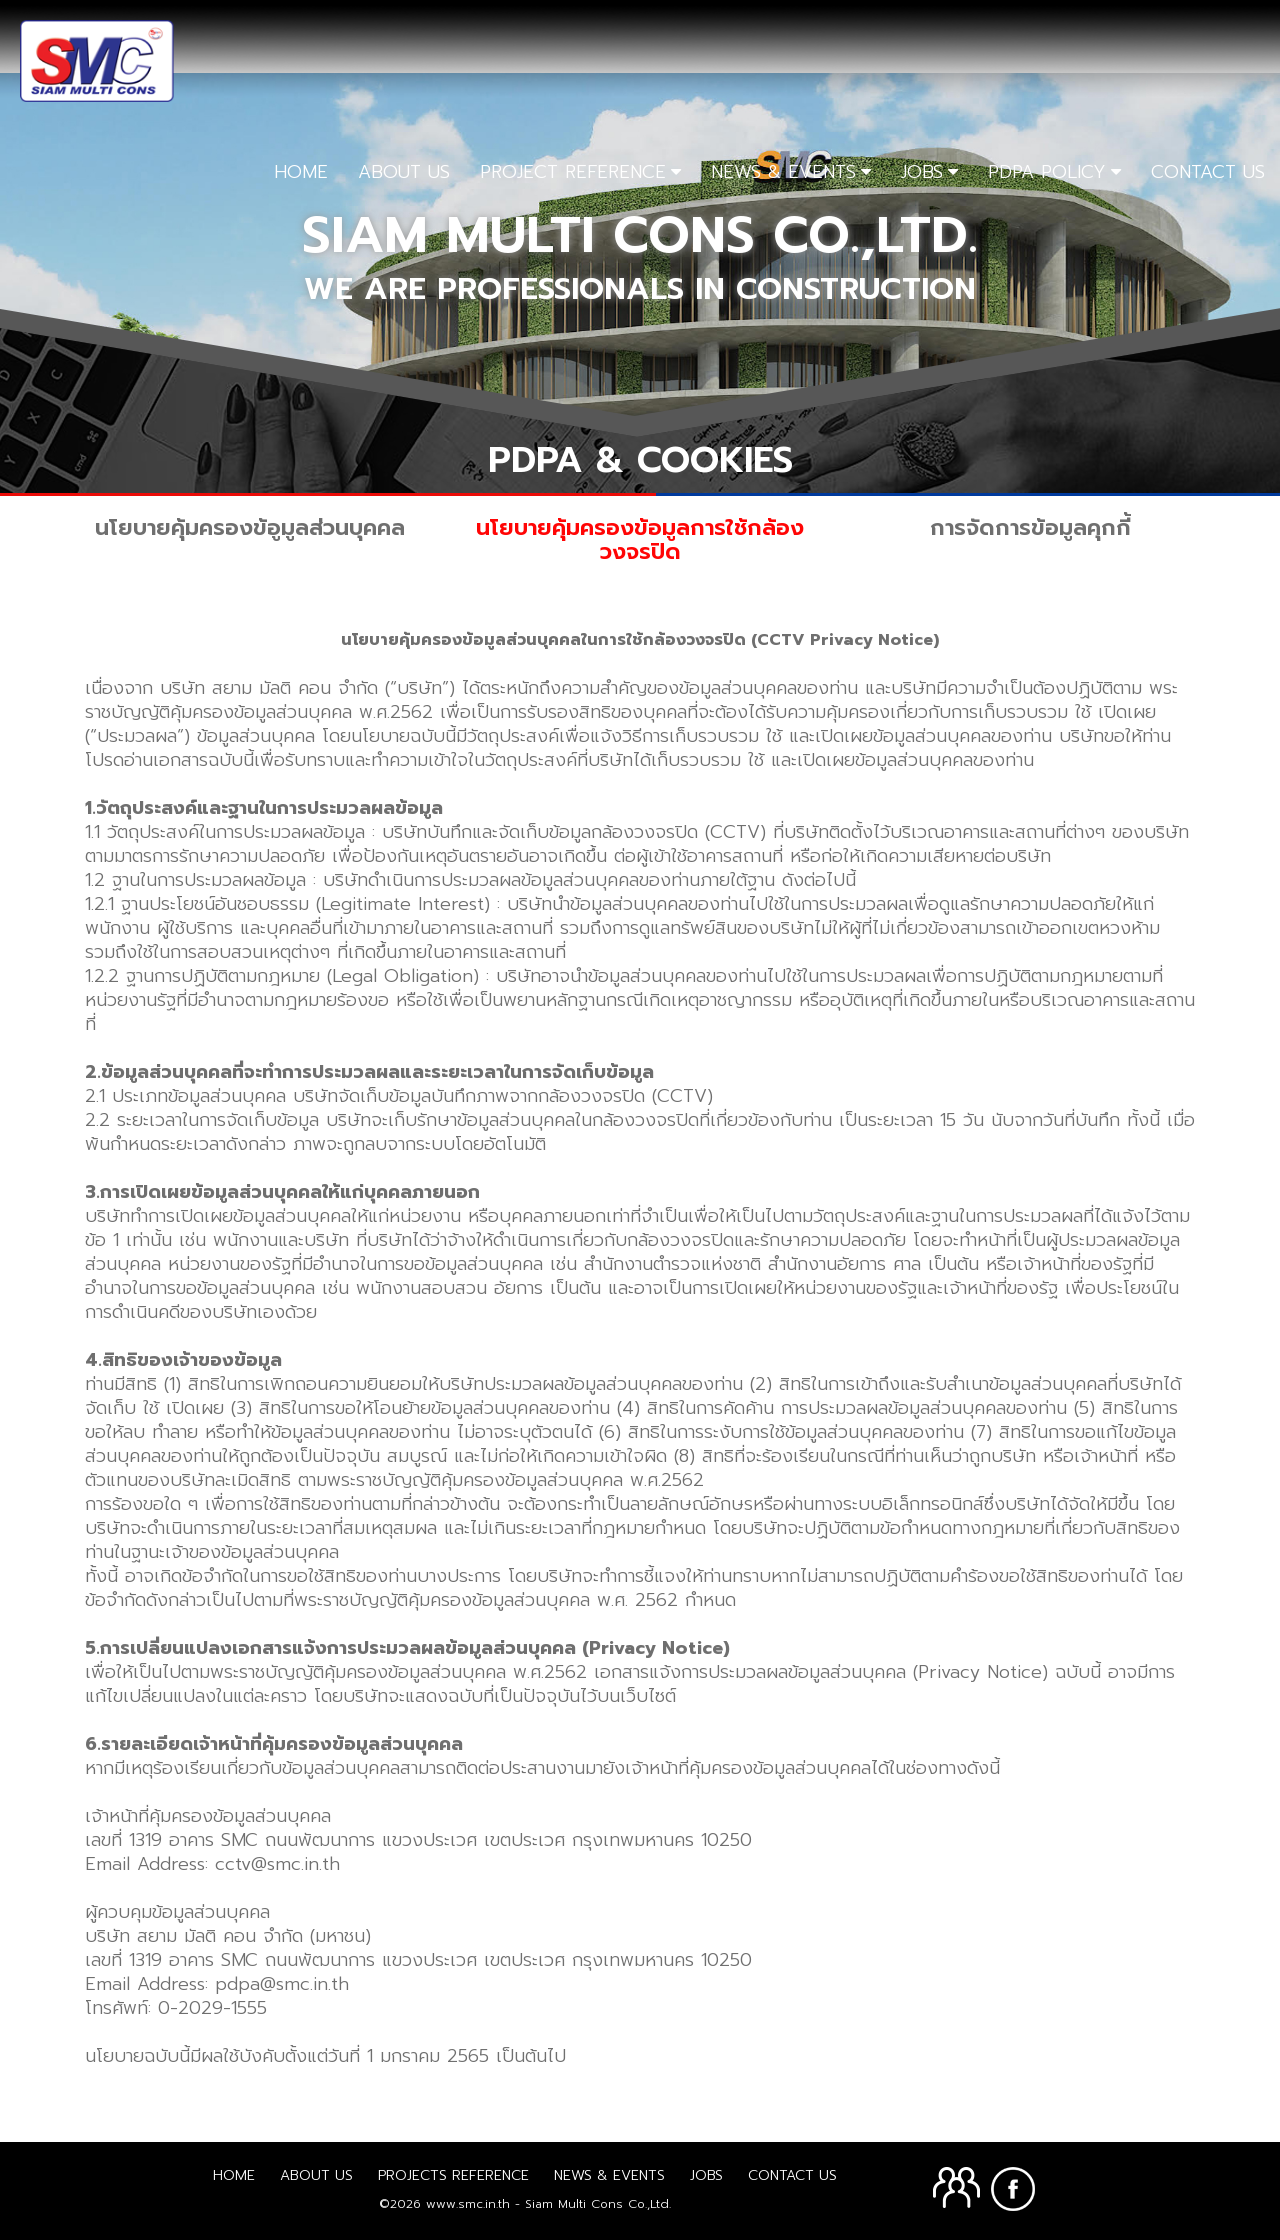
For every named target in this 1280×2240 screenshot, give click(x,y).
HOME (301, 172)
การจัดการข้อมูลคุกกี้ (1030, 527)
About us (316, 2175)
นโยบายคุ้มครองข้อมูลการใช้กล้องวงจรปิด (640, 539)
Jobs (706, 2175)
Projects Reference (453, 2175)
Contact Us (792, 2175)
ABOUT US (404, 172)
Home (234, 2175)
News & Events (609, 2175)
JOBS (922, 172)
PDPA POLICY (1047, 172)
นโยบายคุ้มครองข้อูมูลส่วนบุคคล (250, 527)
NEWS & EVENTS (783, 172)
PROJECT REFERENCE (573, 172)
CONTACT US (1208, 172)
